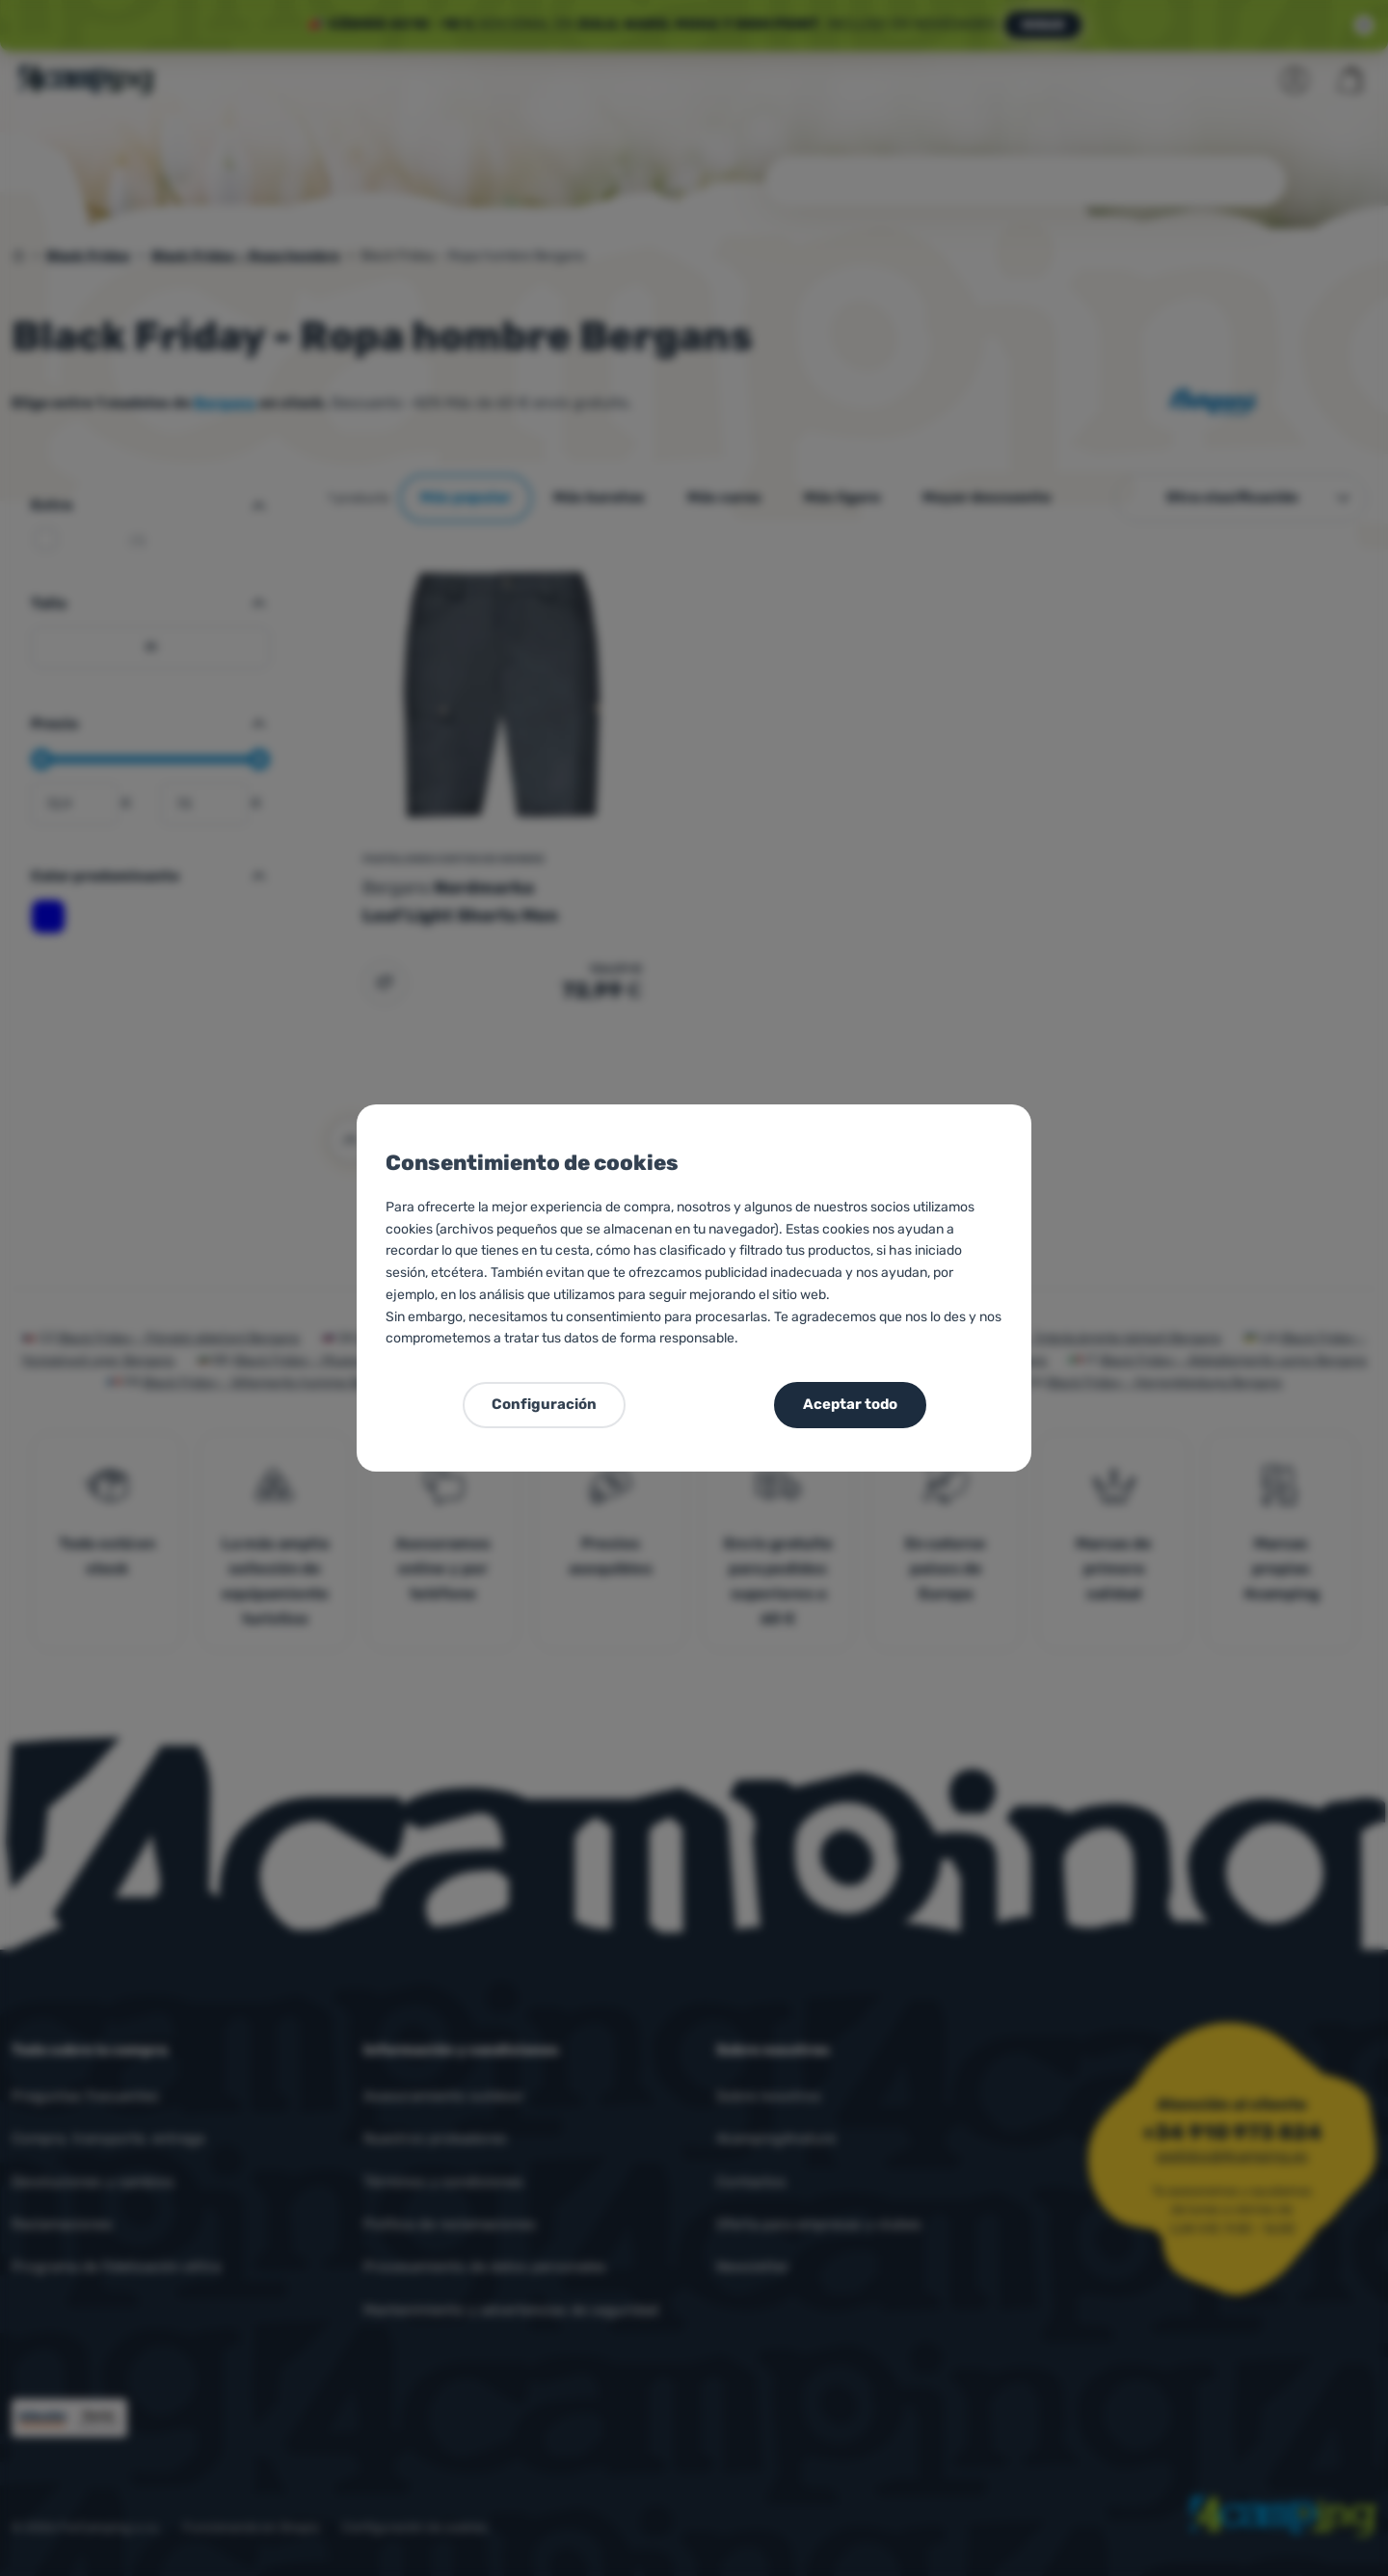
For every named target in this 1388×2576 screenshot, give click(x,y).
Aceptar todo (850, 1404)
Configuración (544, 1404)
